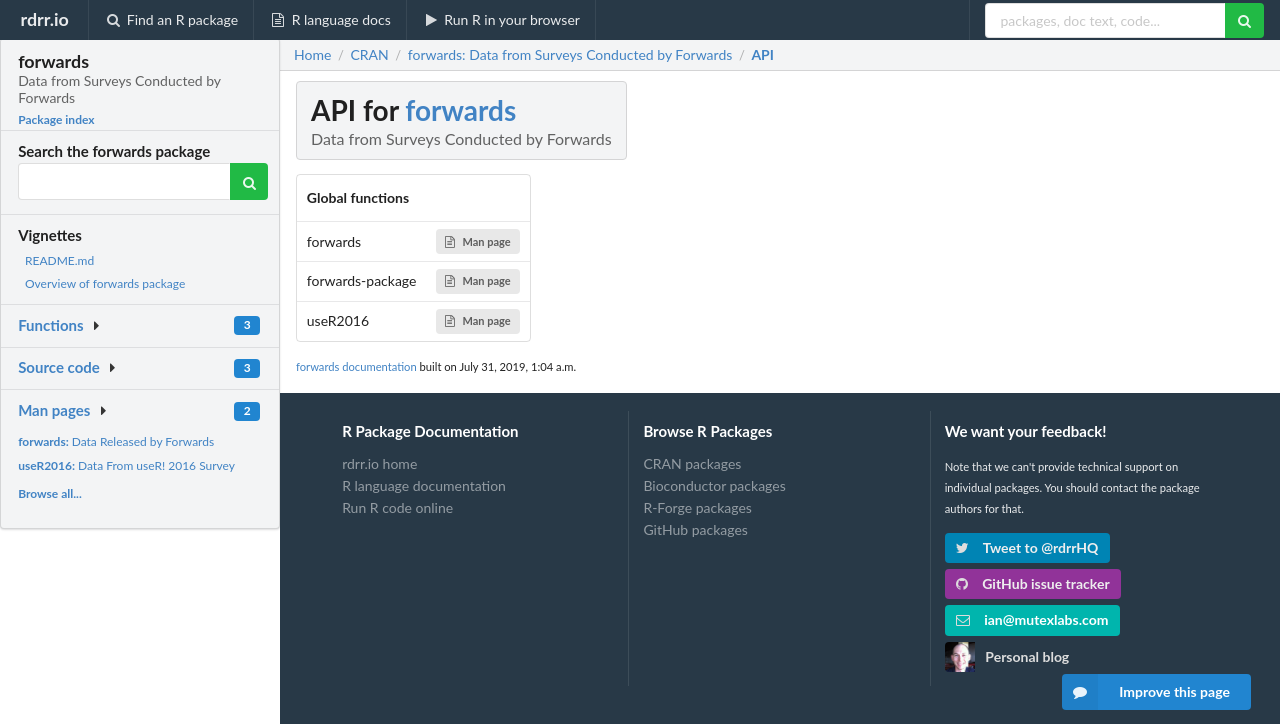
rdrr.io (44, 19)
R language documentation (424, 485)
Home (312, 55)
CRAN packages (692, 464)
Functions (50, 325)
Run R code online (397, 507)
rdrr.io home (379, 464)
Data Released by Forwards (116, 441)
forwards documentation (356, 366)
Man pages (54, 410)
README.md (59, 260)
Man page (477, 241)
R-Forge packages (697, 507)
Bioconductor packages (714, 485)
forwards (460, 110)
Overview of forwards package (105, 283)
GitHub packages (695, 529)
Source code (59, 367)
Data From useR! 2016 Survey (126, 465)
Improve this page (1146, 692)
